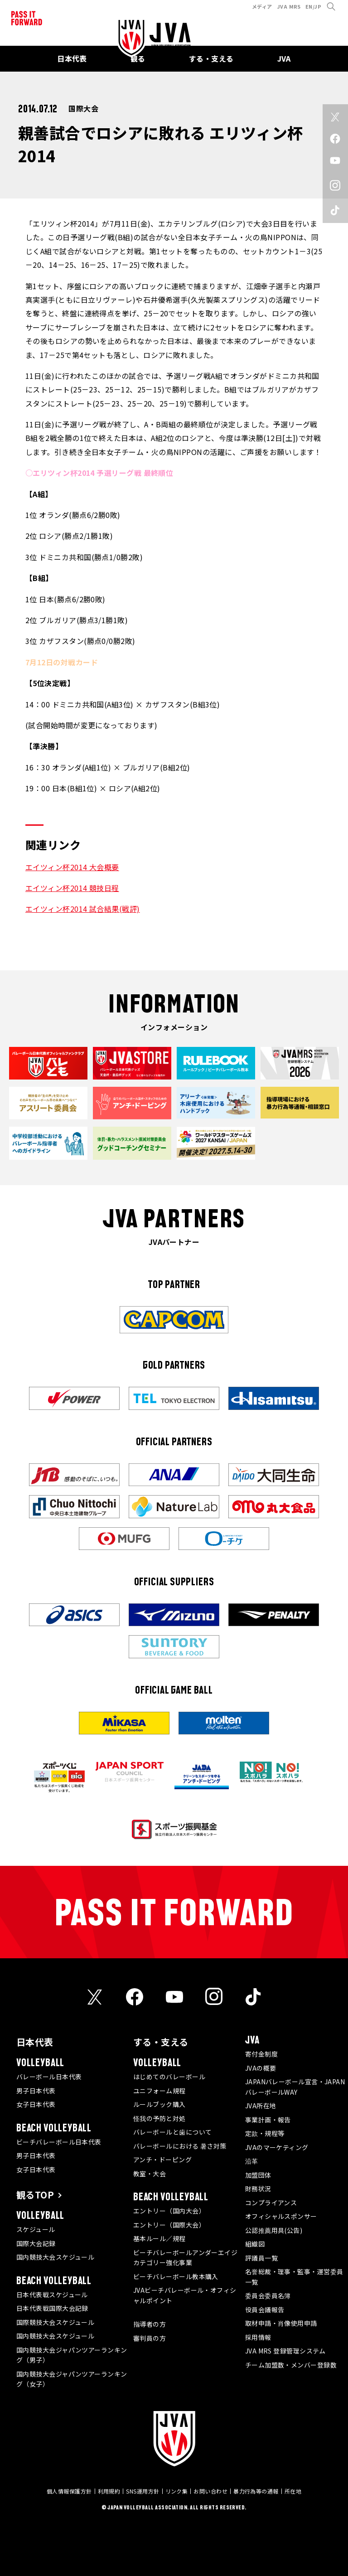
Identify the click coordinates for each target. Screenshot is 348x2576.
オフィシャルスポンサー (281, 2216)
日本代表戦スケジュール (52, 2294)
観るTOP (35, 2194)
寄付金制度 (261, 2053)
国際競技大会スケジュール (55, 2322)
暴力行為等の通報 (256, 2491)
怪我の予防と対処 (159, 2118)
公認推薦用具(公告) (274, 2230)
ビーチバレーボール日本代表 (59, 2141)
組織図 (255, 2243)
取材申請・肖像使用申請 (281, 2323)
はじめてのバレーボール (169, 2076)
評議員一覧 (261, 2257)
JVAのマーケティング (277, 2147)
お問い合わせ (210, 2491)
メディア (262, 6)
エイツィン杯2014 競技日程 (72, 887)
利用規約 (109, 2491)
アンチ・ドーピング (162, 2159)
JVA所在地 (260, 2105)
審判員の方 (149, 2338)
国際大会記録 (36, 2243)
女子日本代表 (36, 2104)
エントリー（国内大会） (169, 2210)
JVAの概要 (260, 2067)
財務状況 (258, 2188)
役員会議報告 (265, 2309)
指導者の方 (149, 2324)
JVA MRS (289, 6)
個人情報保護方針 (69, 2491)
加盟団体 (258, 2174)
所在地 (293, 2491)
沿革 (251, 2160)
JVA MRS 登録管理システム (285, 2350)
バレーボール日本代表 (49, 2076)
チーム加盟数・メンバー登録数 (291, 2364)
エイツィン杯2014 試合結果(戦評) (82, 908)
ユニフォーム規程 (159, 2090)
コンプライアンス (271, 2202)
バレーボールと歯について (172, 2131)
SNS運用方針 (142, 2491)
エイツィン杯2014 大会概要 (72, 867)
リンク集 (176, 2491)
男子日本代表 (36, 2090)
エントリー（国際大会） (169, 2224)
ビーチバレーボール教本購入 (175, 2276)
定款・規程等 (265, 2133)
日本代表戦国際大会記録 (52, 2308)
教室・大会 (149, 2173)
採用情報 (258, 2337)
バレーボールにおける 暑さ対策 (180, 2145)
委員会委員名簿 (268, 2295)
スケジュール (35, 2229)
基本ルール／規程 (159, 2238)
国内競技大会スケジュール (55, 2256)
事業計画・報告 (268, 2119)
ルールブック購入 (159, 2104)
